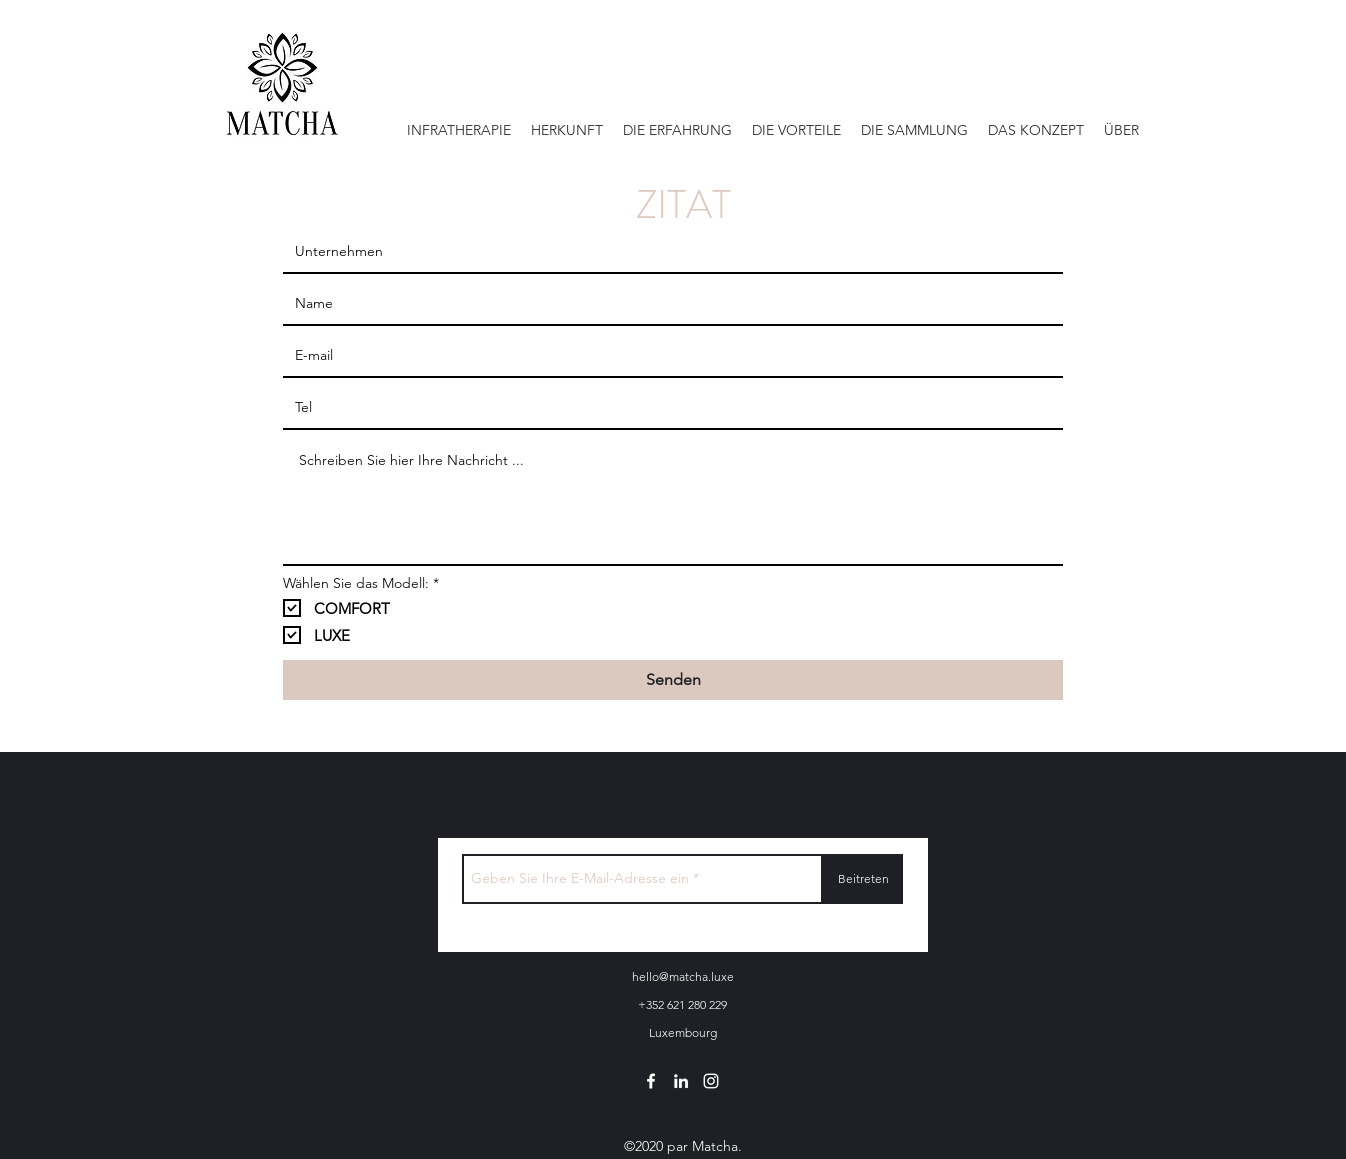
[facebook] (651, 1081)
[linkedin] (681, 1081)
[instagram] (711, 1081)
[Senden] (673, 680)
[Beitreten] (863, 879)
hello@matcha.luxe (683, 976)
